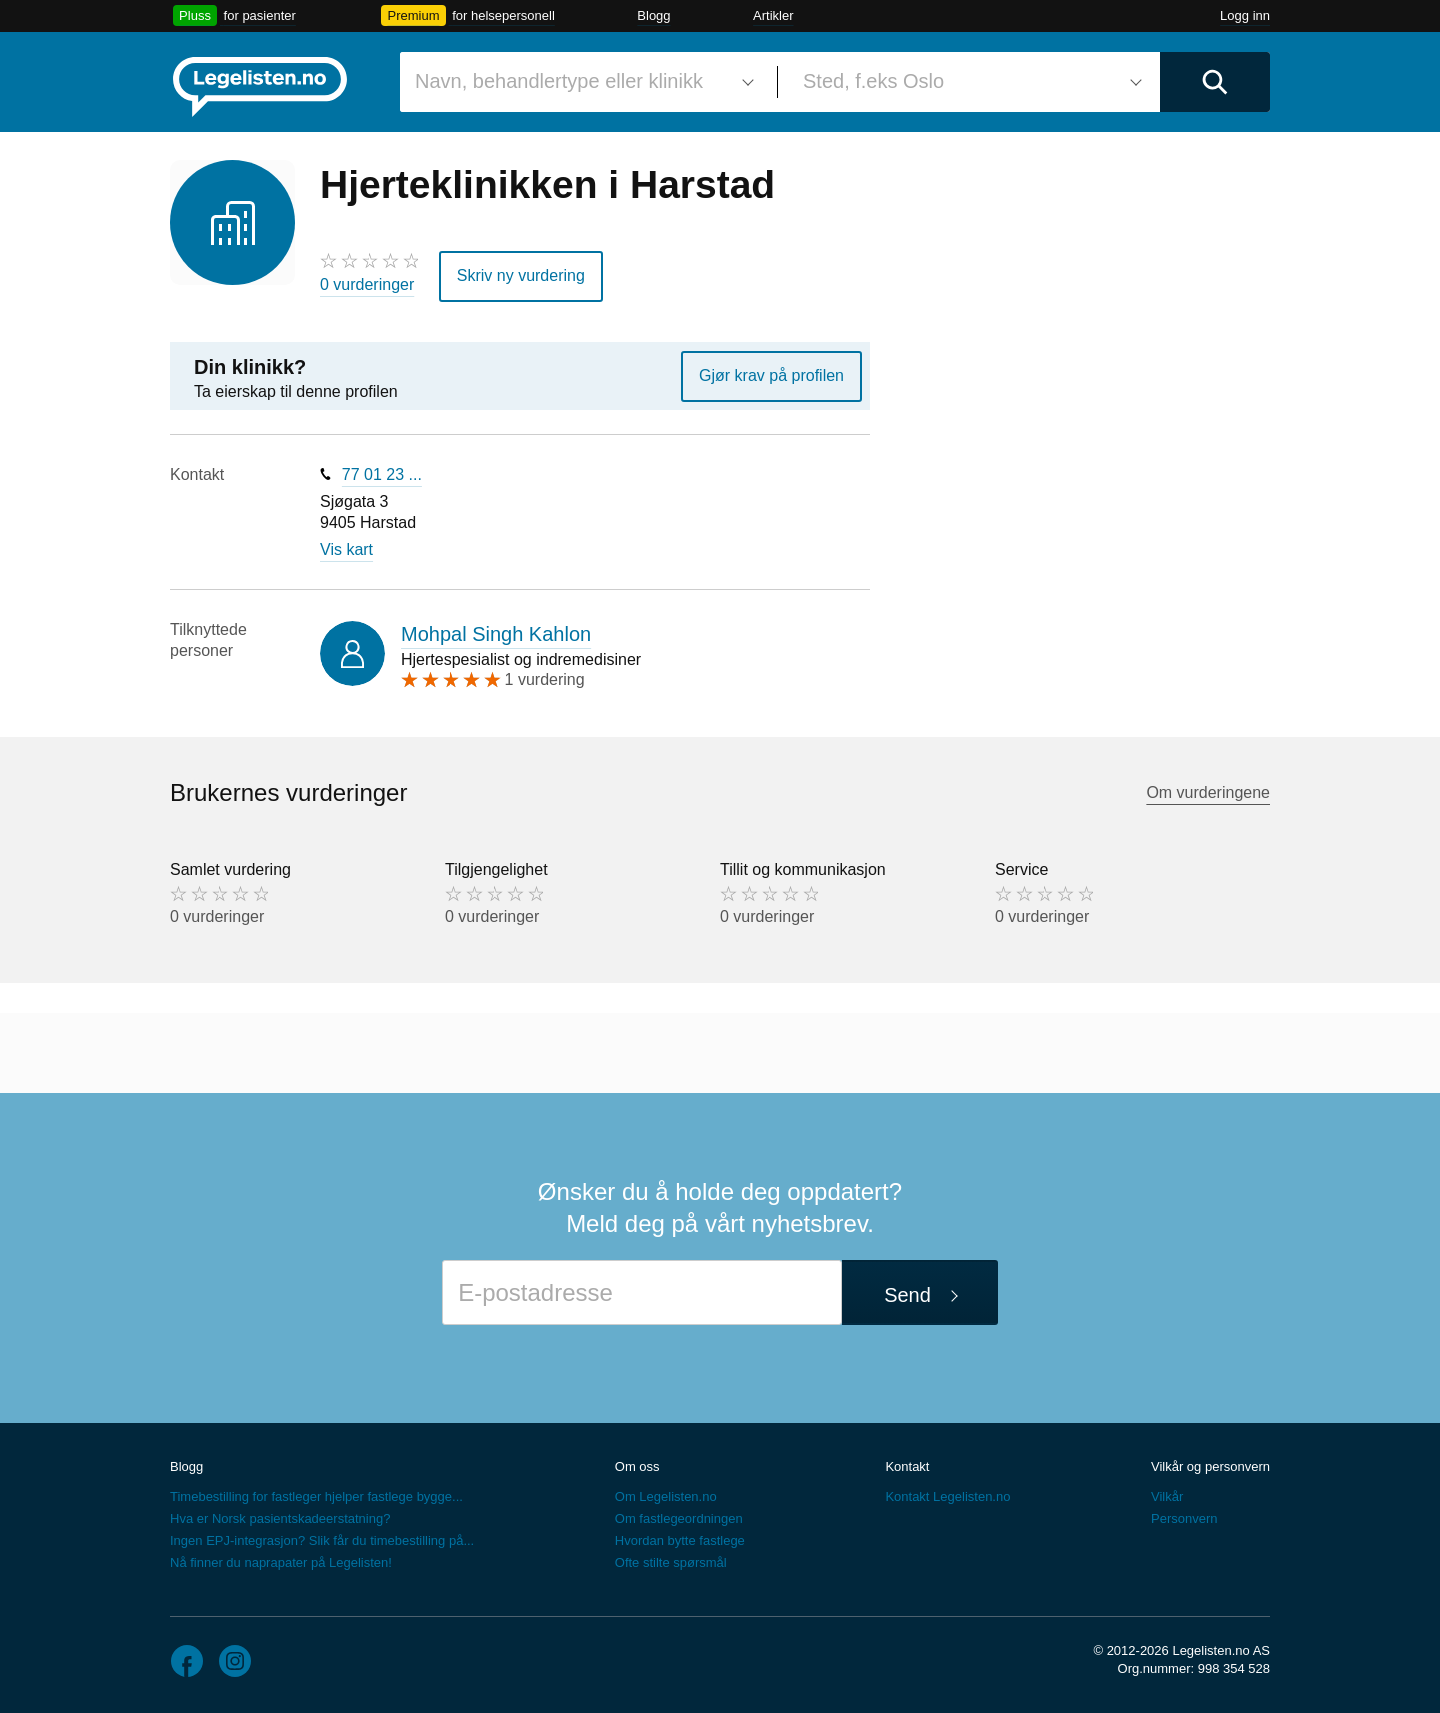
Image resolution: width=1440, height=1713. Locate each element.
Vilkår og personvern (1210, 1466)
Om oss (637, 1466)
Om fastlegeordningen (679, 1518)
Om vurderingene (1208, 792)
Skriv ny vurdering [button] (521, 275)
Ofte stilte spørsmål (671, 1562)
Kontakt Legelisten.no (947, 1496)
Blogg (653, 15)
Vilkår (1167, 1496)
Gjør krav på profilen (771, 375)
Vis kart (346, 549)
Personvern (1184, 1518)
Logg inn (1245, 15)
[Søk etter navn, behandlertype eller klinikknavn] (581, 82)
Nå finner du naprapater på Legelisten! (281, 1562)
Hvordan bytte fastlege (680, 1540)
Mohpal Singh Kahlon (496, 634)
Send (907, 1295)
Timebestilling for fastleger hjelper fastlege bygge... (316, 1496)
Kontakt (907, 1466)
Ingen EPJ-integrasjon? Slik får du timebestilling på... (322, 1540)
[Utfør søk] (1215, 82)
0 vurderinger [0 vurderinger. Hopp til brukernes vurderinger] (367, 284)
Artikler (773, 15)
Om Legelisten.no (666, 1496)
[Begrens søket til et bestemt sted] (969, 82)
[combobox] (581, 82)
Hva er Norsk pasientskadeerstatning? (280, 1518)
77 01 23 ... (382, 474)
